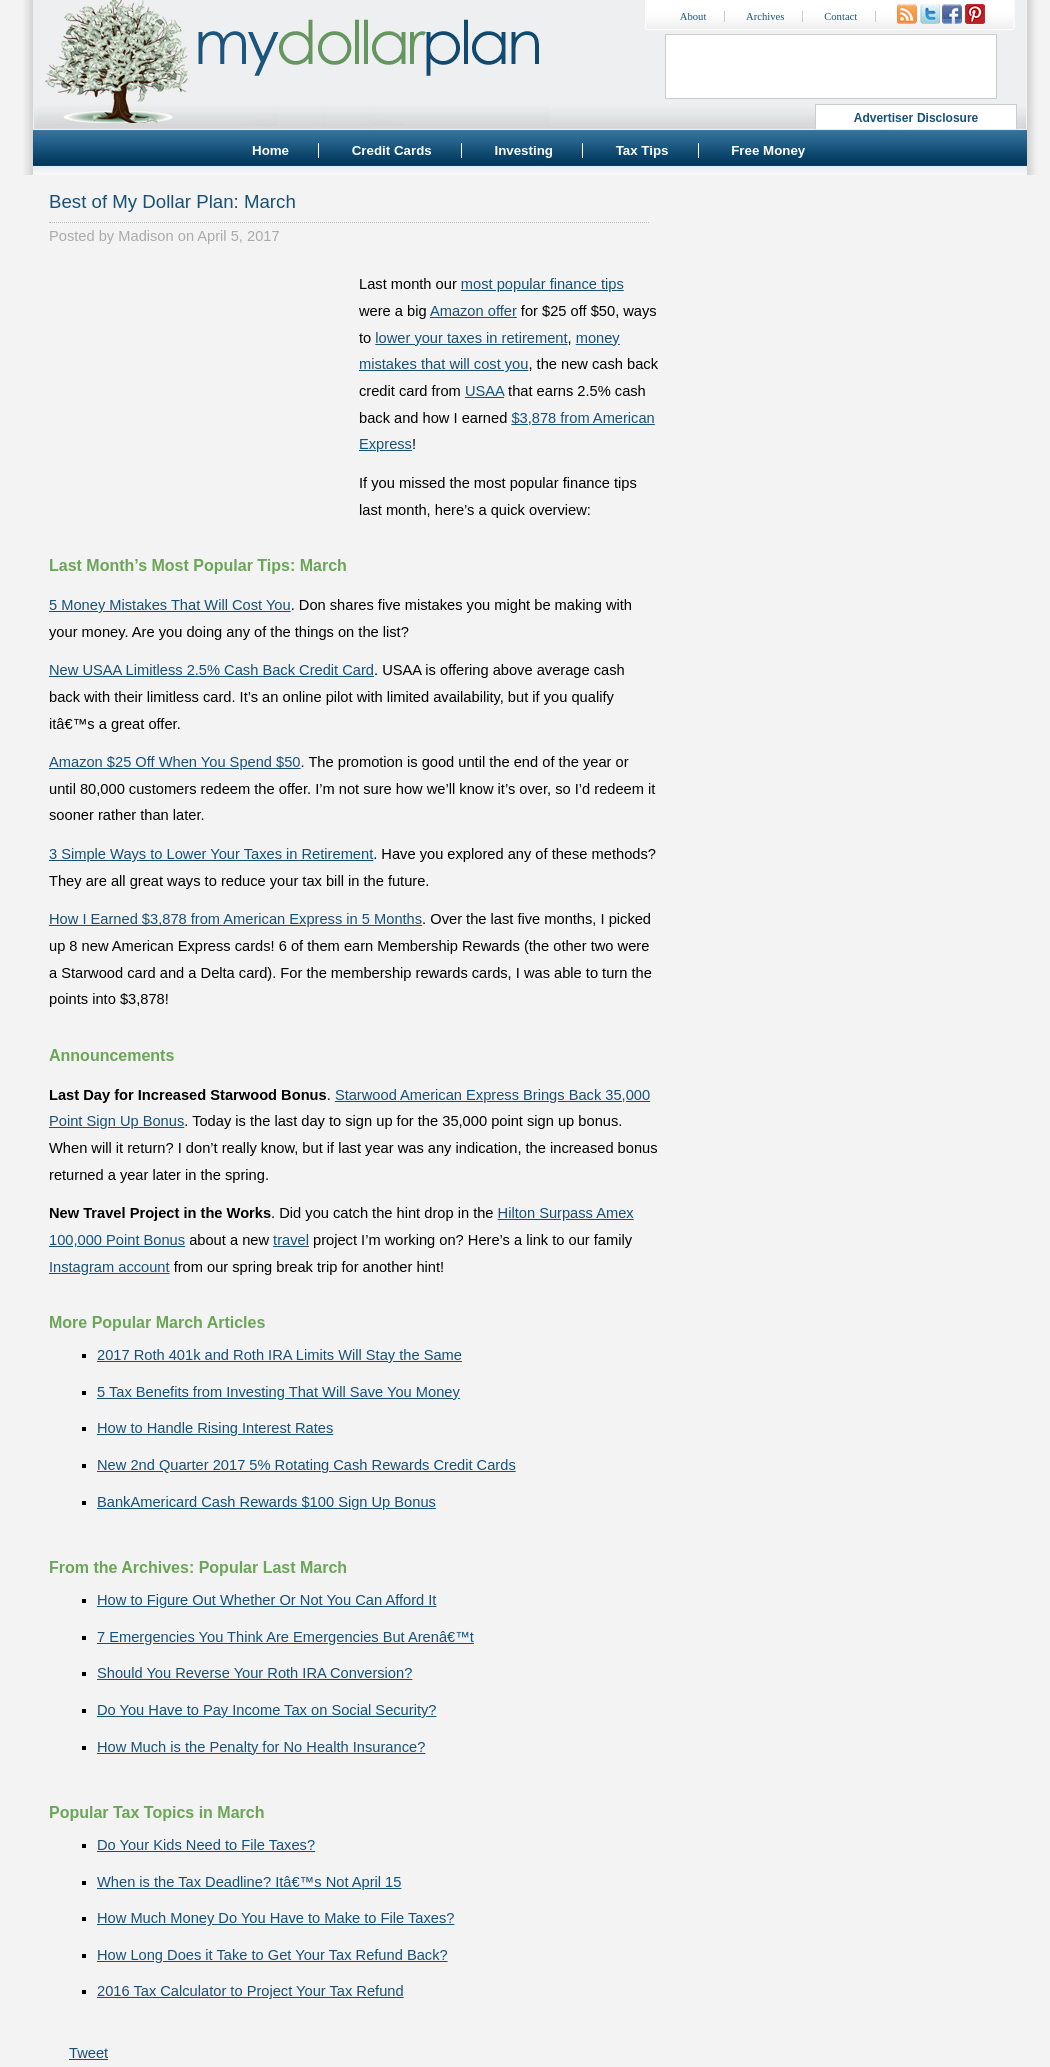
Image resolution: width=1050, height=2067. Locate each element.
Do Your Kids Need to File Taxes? (206, 1845)
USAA (484, 391)
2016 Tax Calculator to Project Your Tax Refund (250, 1991)
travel (291, 1240)
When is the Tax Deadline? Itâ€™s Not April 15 (249, 1882)
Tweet (88, 2053)
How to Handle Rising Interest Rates (215, 1428)
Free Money (768, 150)
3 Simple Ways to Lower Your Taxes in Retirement (211, 854)
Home (270, 150)
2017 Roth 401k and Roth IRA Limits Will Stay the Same (279, 1355)
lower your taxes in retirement (471, 338)
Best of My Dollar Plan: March (172, 201)
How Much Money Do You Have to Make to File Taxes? (275, 1918)
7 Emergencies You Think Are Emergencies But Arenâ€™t (285, 1637)
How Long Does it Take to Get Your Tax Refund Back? (272, 1955)
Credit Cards (392, 150)
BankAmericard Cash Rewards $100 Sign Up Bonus (266, 1502)
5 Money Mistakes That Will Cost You (170, 605)
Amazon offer (473, 311)
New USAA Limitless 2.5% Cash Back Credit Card (211, 670)
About (693, 16)
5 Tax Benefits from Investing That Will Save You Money (278, 1392)
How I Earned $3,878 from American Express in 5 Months (235, 919)
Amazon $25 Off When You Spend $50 (175, 762)
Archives (765, 16)
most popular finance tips (542, 284)
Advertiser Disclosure (916, 118)
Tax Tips (642, 150)
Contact (840, 16)
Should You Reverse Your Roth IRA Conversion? (254, 1673)
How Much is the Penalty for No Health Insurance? (261, 1747)
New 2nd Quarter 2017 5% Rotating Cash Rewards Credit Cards (306, 1465)
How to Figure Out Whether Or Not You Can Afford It (266, 1600)
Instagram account (109, 1267)
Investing (523, 150)
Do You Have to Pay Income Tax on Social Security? (266, 1710)
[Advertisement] (199, 396)
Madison (145, 236)
